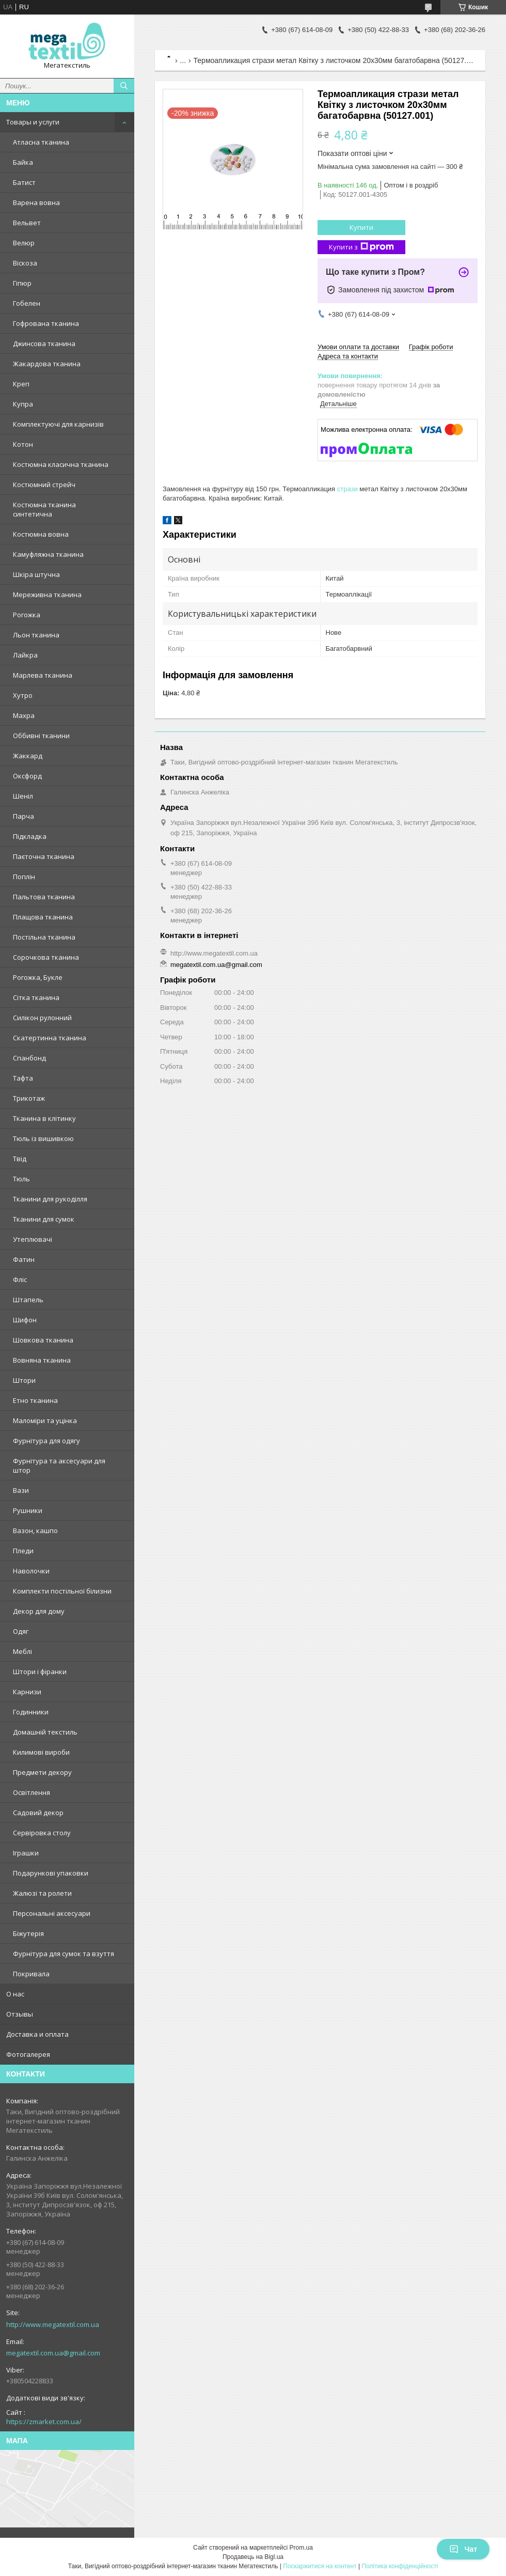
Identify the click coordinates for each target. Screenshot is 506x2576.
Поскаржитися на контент (319, 2566)
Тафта (23, 1078)
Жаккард (27, 755)
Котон (23, 444)
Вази (21, 1490)
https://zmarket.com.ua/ (44, 2421)
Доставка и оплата (37, 2034)
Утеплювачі (32, 1239)
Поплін (24, 876)
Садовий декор (38, 1812)
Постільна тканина (44, 937)
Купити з (361, 247)
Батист (24, 182)
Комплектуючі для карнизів (58, 424)
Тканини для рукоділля (50, 1199)
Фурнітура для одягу (46, 1440)
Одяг (20, 1631)
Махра (24, 715)
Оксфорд (27, 775)
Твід (19, 1158)
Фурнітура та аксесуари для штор (59, 1465)
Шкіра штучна (36, 574)
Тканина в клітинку (44, 1118)
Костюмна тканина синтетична (44, 509)
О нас (15, 1994)
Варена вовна (36, 202)
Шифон (25, 1319)
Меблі (22, 1651)
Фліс (20, 1279)
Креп (21, 383)
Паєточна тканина (43, 856)
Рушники (27, 1510)
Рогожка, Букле (37, 977)
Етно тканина (35, 1400)
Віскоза (25, 263)
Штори (24, 1380)
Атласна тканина (41, 142)
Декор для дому (39, 1611)
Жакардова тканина (47, 363)
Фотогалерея (28, 2054)
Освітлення (31, 1792)
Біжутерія (28, 1933)
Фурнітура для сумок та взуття (63, 1953)
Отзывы (19, 2014)
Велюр (24, 242)
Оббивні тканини (41, 735)
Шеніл (23, 796)
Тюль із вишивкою (43, 1138)
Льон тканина (36, 634)
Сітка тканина (36, 997)
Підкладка (29, 836)
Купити (361, 227)
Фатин (24, 1259)
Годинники (31, 1711)
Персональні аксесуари (51, 1913)
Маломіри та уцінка (45, 1420)
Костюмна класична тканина (60, 464)
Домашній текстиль (45, 1732)
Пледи (23, 1550)
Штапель (28, 1299)
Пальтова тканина (44, 896)
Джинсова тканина (44, 343)
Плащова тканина (43, 917)
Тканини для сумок (43, 1219)
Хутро (23, 695)
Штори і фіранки (40, 1671)
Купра (23, 404)
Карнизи (27, 1691)
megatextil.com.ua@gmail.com (53, 2353)
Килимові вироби (41, 1752)
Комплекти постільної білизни (62, 1591)
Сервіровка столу (42, 1832)
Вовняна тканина (42, 1360)
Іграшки (26, 1852)
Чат (463, 2549)
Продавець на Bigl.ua (253, 2557)
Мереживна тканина (47, 594)
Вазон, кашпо (35, 1530)
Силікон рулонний (42, 1017)
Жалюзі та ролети (42, 1893)
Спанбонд (29, 1058)
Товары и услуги (32, 122)
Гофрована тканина (46, 323)
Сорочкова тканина (46, 957)
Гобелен (26, 303)
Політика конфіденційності (400, 2566)
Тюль (21, 1178)
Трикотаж (29, 1098)
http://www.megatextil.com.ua (52, 2324)
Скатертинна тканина (49, 1037)
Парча (23, 816)
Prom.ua (301, 2547)
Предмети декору (42, 1772)
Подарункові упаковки (50, 1873)
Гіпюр (22, 283)
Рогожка (26, 614)
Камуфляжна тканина (48, 554)
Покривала (31, 1973)
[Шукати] (124, 85)
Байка (23, 162)
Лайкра (25, 655)
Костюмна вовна (41, 534)
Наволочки (31, 1570)
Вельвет (27, 222)
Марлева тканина (42, 675)
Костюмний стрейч (44, 484)
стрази (347, 489)
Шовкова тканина (43, 1340)
